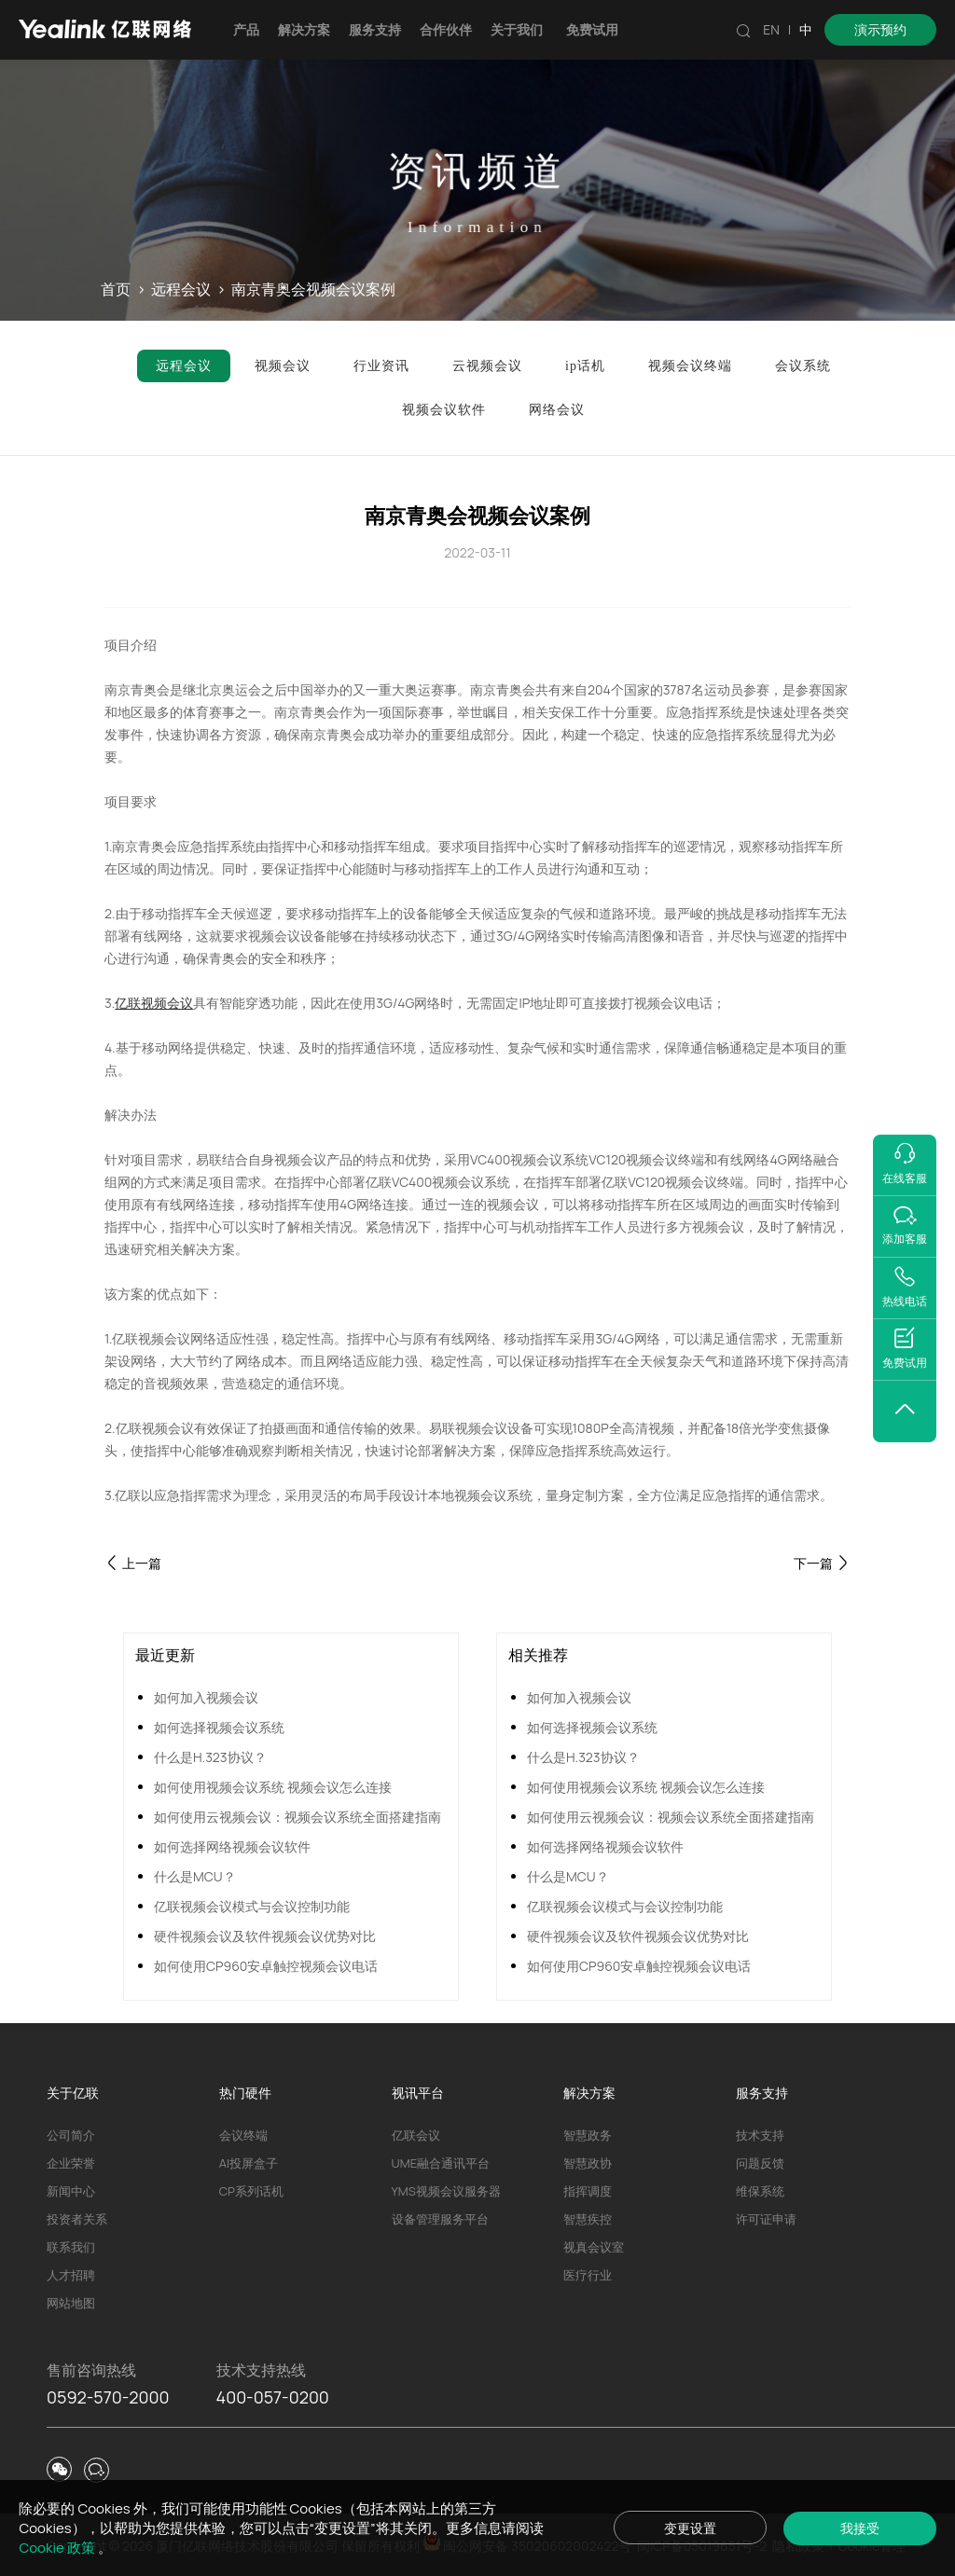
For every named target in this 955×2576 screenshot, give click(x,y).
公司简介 (71, 2135)
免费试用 (592, 29)
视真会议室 (593, 2247)
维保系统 (760, 2191)
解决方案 (304, 29)
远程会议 (181, 290)
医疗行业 (587, 2274)
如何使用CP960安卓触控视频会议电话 (266, 1966)
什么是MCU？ (195, 1876)
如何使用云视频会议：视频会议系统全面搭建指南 (297, 1816)
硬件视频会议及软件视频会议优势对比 (265, 1936)
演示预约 (880, 29)
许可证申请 (766, 2219)
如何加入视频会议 (206, 1697)
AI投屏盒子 (248, 2163)
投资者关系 (77, 2219)
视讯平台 (418, 2092)
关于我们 (517, 29)
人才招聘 (71, 2274)
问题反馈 (760, 2163)
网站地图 (71, 2302)
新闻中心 (71, 2191)
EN (771, 29)
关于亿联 (73, 2092)
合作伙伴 (446, 29)
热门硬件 (245, 2092)
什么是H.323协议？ (210, 1757)
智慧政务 (587, 2135)
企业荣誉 (71, 2163)
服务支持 (375, 29)
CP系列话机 (251, 2191)
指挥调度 (587, 2191)
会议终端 (243, 2135)
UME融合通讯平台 (441, 2163)
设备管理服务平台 (440, 2219)
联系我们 (71, 2247)
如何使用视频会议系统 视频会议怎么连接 (273, 1787)
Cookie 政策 (58, 2547)
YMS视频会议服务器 (446, 2191)
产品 (246, 29)
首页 (116, 290)
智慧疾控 (587, 2219)
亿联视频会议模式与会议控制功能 (252, 1906)
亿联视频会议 (154, 1003)
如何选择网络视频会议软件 (232, 1846)
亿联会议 (416, 2135)
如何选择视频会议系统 (219, 1727)
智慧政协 (587, 2163)
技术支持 (760, 2135)
